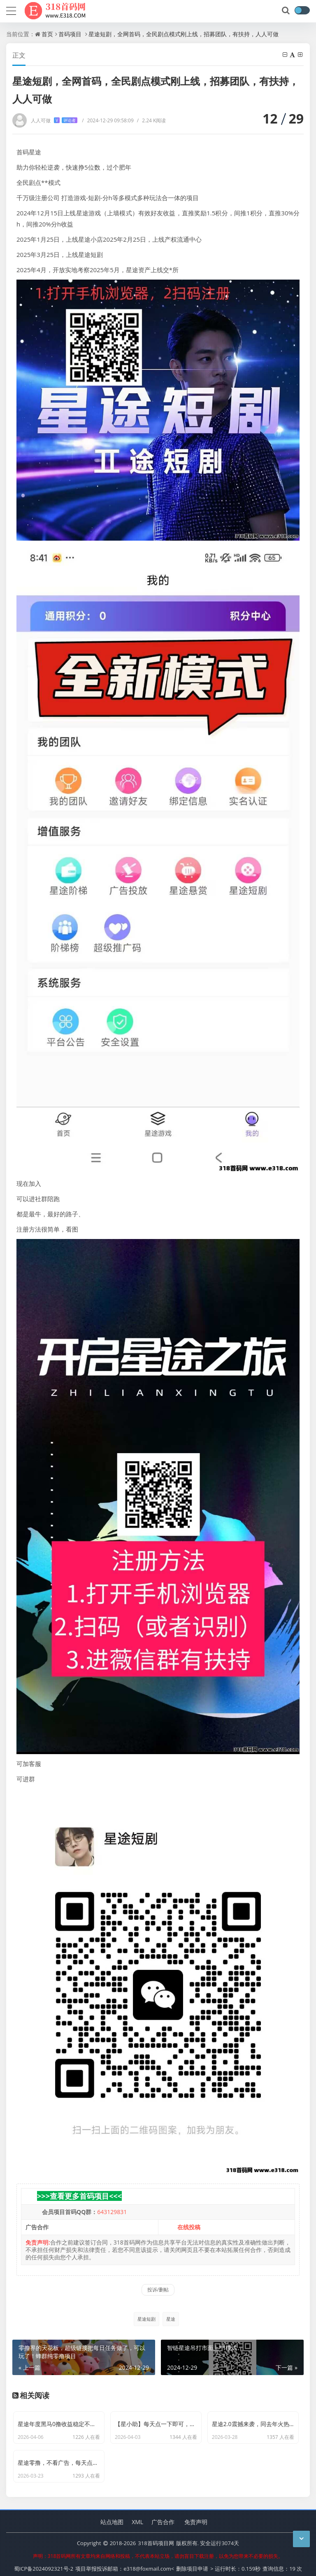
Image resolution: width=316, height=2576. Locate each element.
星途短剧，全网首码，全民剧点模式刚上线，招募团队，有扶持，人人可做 (183, 34)
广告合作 (162, 2517)
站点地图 (111, 2517)
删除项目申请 (192, 2563)
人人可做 (54, 120)
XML (137, 2517)
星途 (170, 2319)
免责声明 (195, 2517)
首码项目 (69, 34)
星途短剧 (146, 2319)
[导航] (11, 10)
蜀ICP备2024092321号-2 (44, 2563)
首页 (47, 34)
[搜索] (286, 10)
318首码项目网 (156, 2538)
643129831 (112, 2212)
